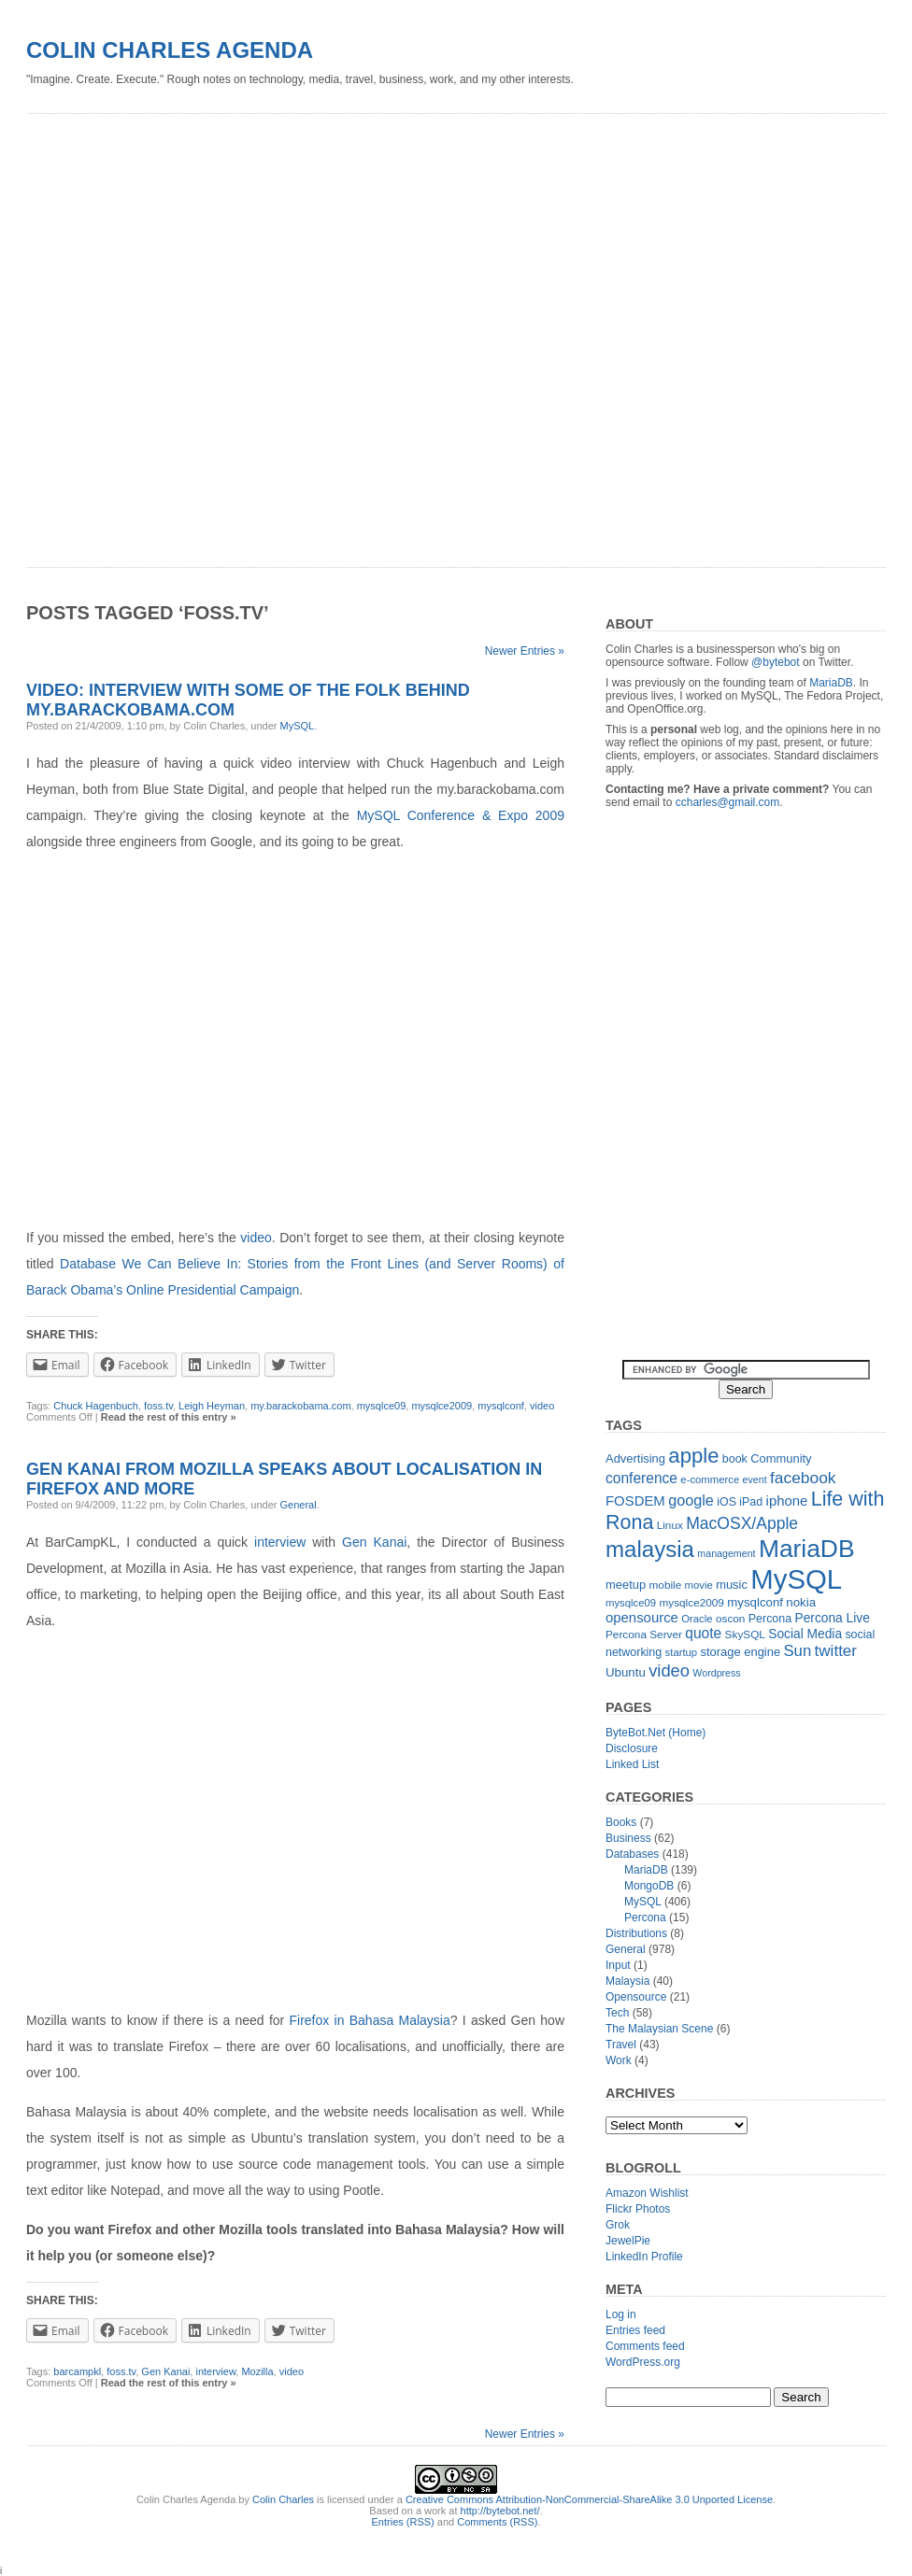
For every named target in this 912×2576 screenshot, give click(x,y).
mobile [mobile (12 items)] (665, 1585)
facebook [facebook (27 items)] (803, 1477)
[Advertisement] (222, 334)
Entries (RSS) (403, 2521)
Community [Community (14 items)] (780, 1458)
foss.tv (158, 1405)
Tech (617, 2012)
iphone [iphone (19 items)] (787, 1500)
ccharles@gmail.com (728, 802)
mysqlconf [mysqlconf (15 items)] (755, 1602)
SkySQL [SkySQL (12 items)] (745, 1634)
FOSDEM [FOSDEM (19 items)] (635, 1500)
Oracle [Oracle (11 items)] (696, 1618)
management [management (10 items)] (726, 1553)
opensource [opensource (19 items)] (642, 1617)
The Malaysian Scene (659, 2028)
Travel (621, 2044)
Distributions (636, 1933)
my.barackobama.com (300, 1405)
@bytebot (775, 662)
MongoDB (649, 1885)
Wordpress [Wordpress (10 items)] (716, 1672)
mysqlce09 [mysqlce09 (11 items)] (631, 1602)
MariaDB (831, 682)
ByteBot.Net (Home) (655, 1732)
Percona (645, 1917)
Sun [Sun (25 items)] (797, 1651)
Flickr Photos (638, 2208)
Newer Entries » (524, 651)
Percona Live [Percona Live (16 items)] (831, 1618)
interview (280, 1542)
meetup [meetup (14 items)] (626, 1585)
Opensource (636, 1996)
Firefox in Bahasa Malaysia (370, 2020)
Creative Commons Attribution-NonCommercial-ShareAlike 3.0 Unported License (589, 2499)
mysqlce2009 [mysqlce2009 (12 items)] (691, 1602)
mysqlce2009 (441, 1405)
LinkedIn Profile (644, 2256)
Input (618, 1965)
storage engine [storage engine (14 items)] (741, 1652)
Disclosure (632, 1748)
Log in (621, 2314)
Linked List (632, 1764)
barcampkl (77, 2371)
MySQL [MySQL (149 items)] (796, 1579)
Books (621, 1822)
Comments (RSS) (497, 2521)
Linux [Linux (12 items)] (670, 1525)
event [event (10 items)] (755, 1479)
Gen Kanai (374, 1542)
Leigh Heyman (211, 1405)
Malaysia (627, 1981)
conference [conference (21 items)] (641, 1478)
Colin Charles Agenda (169, 50)
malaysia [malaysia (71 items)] (650, 1549)
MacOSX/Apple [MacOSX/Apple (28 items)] (742, 1523)
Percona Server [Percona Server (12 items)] (644, 1634)
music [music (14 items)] (732, 1585)
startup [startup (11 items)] (681, 1652)
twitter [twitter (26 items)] (836, 1651)
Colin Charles (283, 2499)
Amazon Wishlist (647, 2193)
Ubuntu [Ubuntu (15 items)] (626, 1672)
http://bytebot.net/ (500, 2510)
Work (619, 2060)
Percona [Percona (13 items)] (769, 1618)
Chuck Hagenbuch (95, 1405)
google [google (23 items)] (691, 1500)
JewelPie (628, 2240)
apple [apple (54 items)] (693, 1455)
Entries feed (635, 2330)
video (255, 1237)
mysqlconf (500, 1405)
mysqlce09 (381, 1405)
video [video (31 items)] (669, 1670)
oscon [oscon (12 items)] (730, 1618)
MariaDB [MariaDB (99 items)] (807, 1549)
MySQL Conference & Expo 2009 (460, 815)
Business (628, 1838)
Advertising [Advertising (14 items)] (635, 1458)
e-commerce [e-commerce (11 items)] (709, 1479)
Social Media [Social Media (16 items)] (805, 1634)
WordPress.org (643, 2362)
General (298, 1504)
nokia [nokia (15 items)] (801, 1602)
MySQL (297, 725)
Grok (618, 2224)
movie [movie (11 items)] (699, 1585)
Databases (632, 1854)
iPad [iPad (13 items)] (750, 1501)
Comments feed (645, 2346)
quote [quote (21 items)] (703, 1633)
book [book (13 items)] (735, 1458)
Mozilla (257, 2371)
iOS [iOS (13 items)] (726, 1501)
